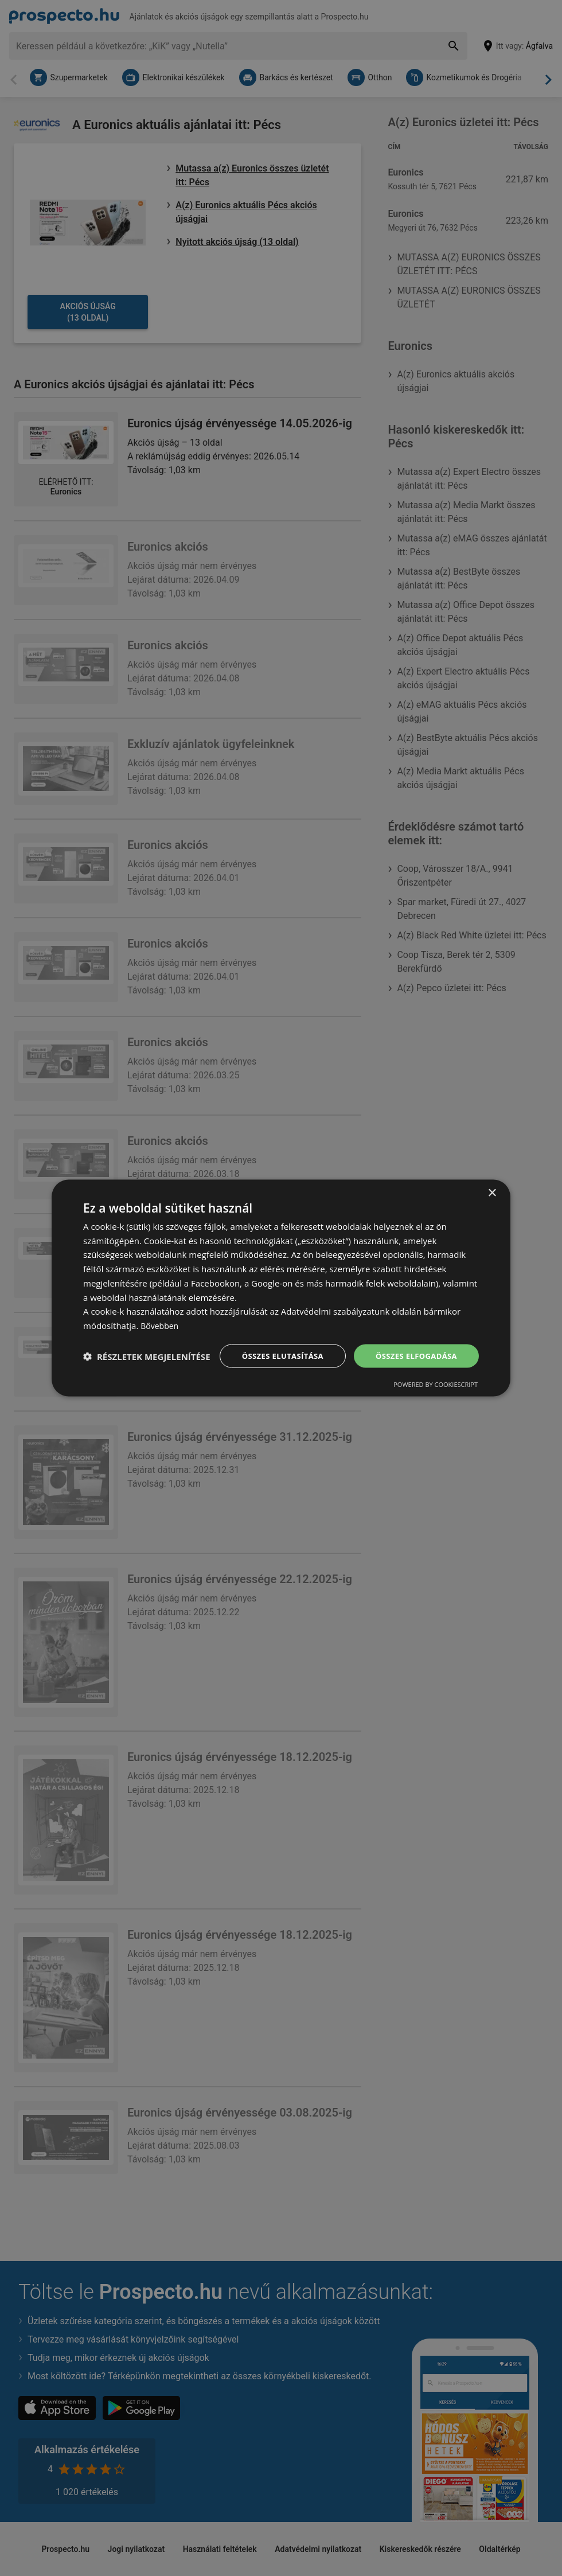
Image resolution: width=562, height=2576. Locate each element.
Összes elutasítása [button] (274, 1344)
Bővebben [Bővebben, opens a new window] (160, 1314)
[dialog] (281, 1288)
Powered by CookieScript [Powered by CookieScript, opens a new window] (435, 1396)
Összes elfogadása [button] (413, 1344)
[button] (146, 1376)
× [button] (491, 1181)
